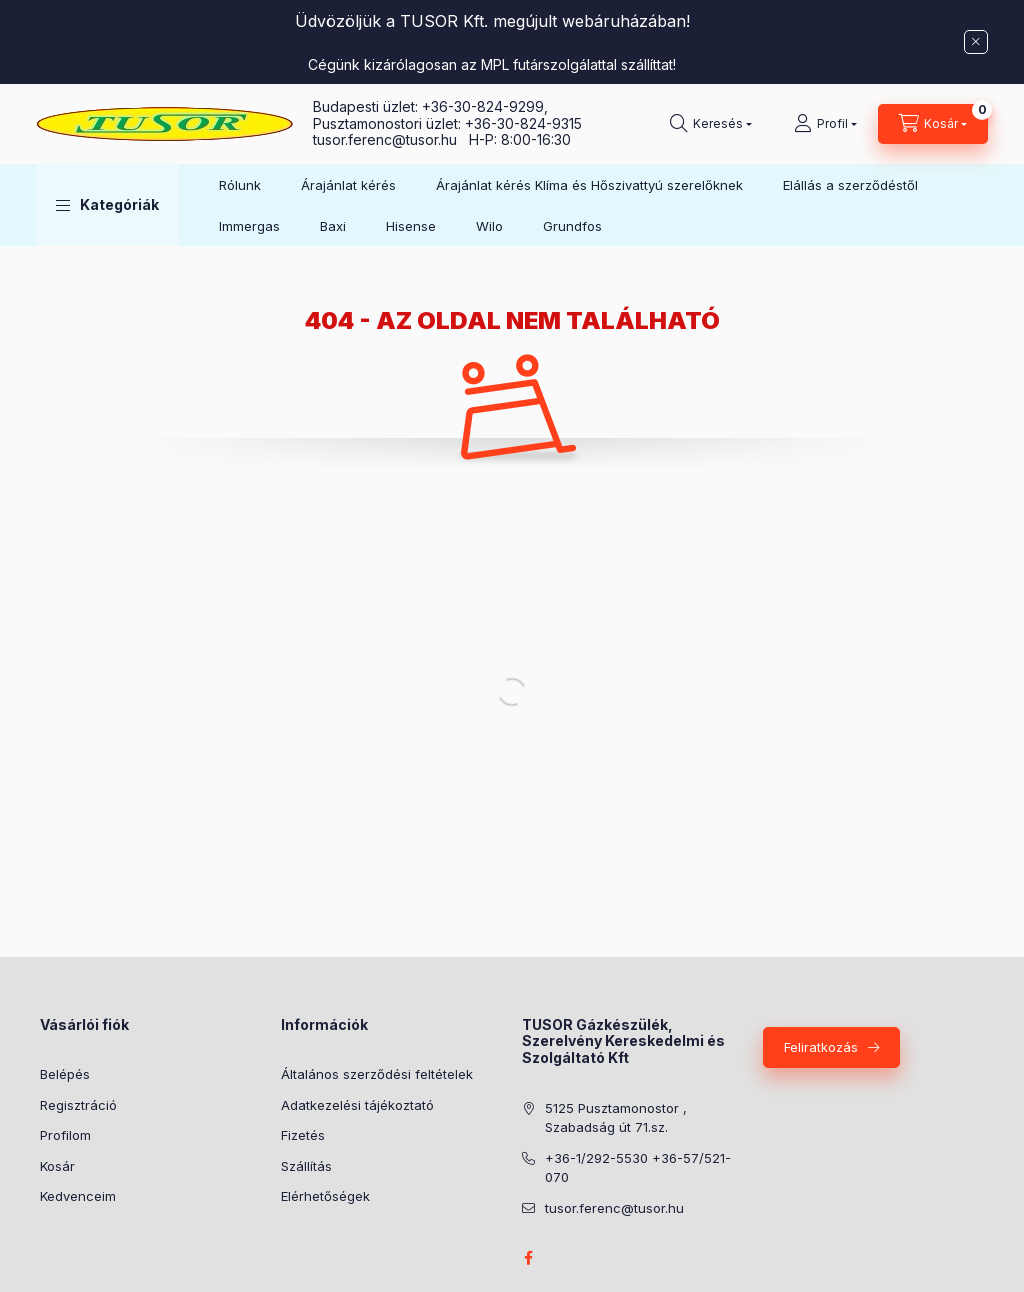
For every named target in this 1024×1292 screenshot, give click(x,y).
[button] (107, 205)
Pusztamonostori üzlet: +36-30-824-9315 (447, 123)
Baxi (333, 226)
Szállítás (306, 1166)
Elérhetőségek (325, 1196)
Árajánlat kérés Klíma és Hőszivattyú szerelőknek (589, 185)
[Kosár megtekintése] (933, 124)
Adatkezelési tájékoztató (357, 1105)
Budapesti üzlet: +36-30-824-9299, (432, 106)
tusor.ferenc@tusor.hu (391, 139)
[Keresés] (711, 124)
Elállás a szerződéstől (850, 185)
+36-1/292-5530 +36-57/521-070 (638, 1168)
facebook (528, 1258)
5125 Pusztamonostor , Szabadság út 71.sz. (616, 1118)
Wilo (489, 226)
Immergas (249, 226)
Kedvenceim (78, 1196)
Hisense (411, 226)
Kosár (57, 1166)
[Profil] (825, 124)
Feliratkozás (821, 1047)
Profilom (65, 1135)
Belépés (65, 1074)
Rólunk (240, 185)
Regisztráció (78, 1105)
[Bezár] (976, 42)
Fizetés (303, 1135)
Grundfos (572, 226)
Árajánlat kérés (348, 185)
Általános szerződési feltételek (377, 1074)
